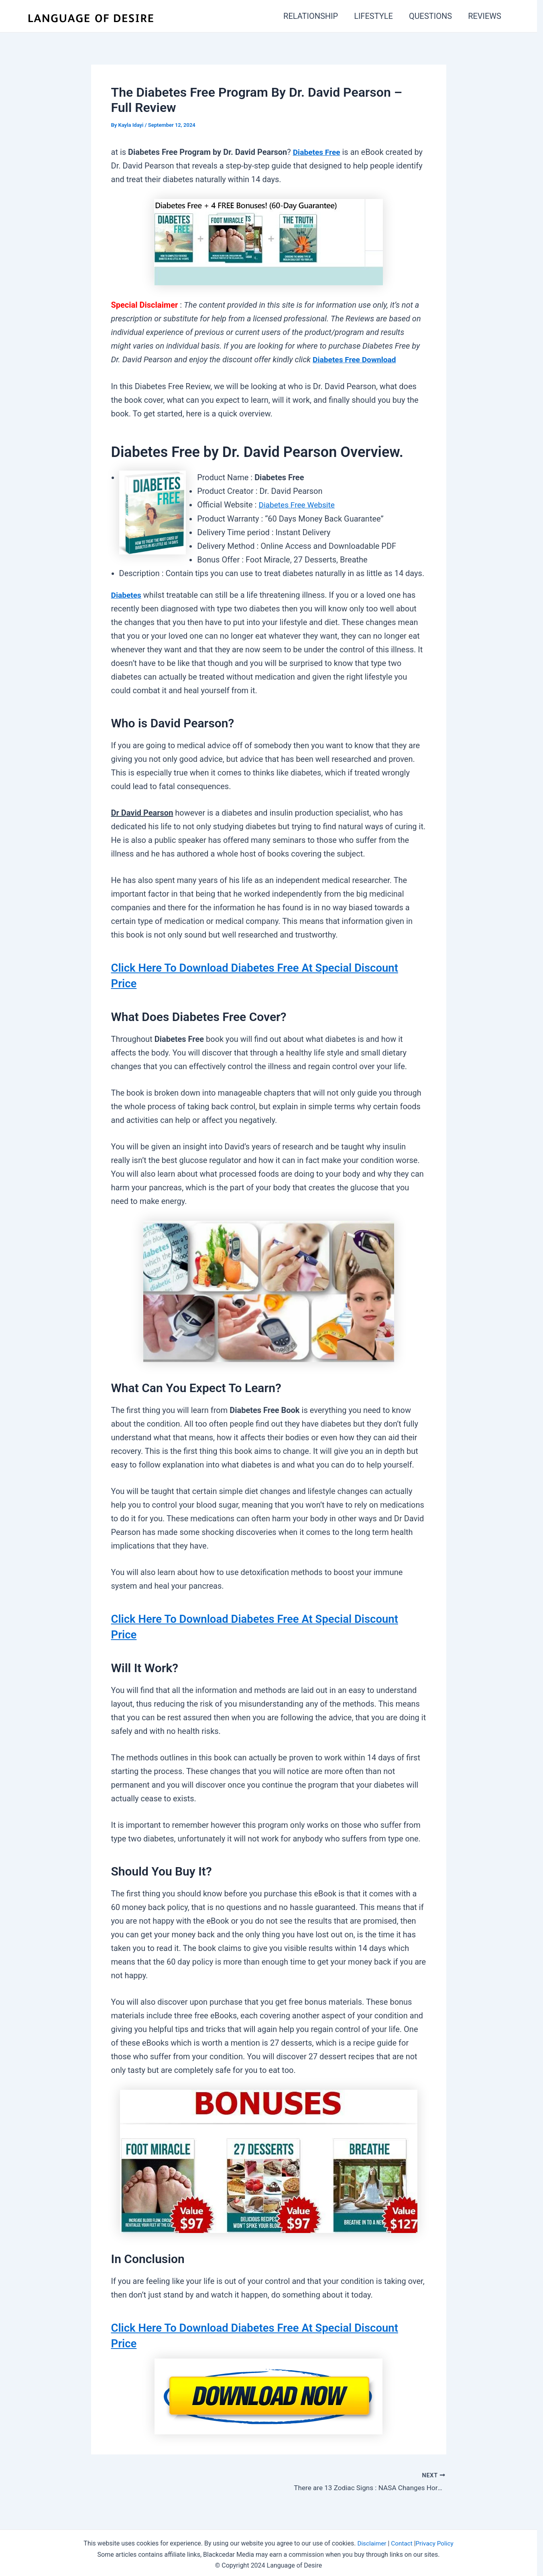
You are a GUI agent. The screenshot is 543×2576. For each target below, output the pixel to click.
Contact (401, 2540)
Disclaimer (370, 2540)
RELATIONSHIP (310, 16)
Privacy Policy (436, 2540)
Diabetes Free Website (299, 504)
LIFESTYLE (373, 16)
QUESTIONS (430, 16)
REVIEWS (484, 16)
